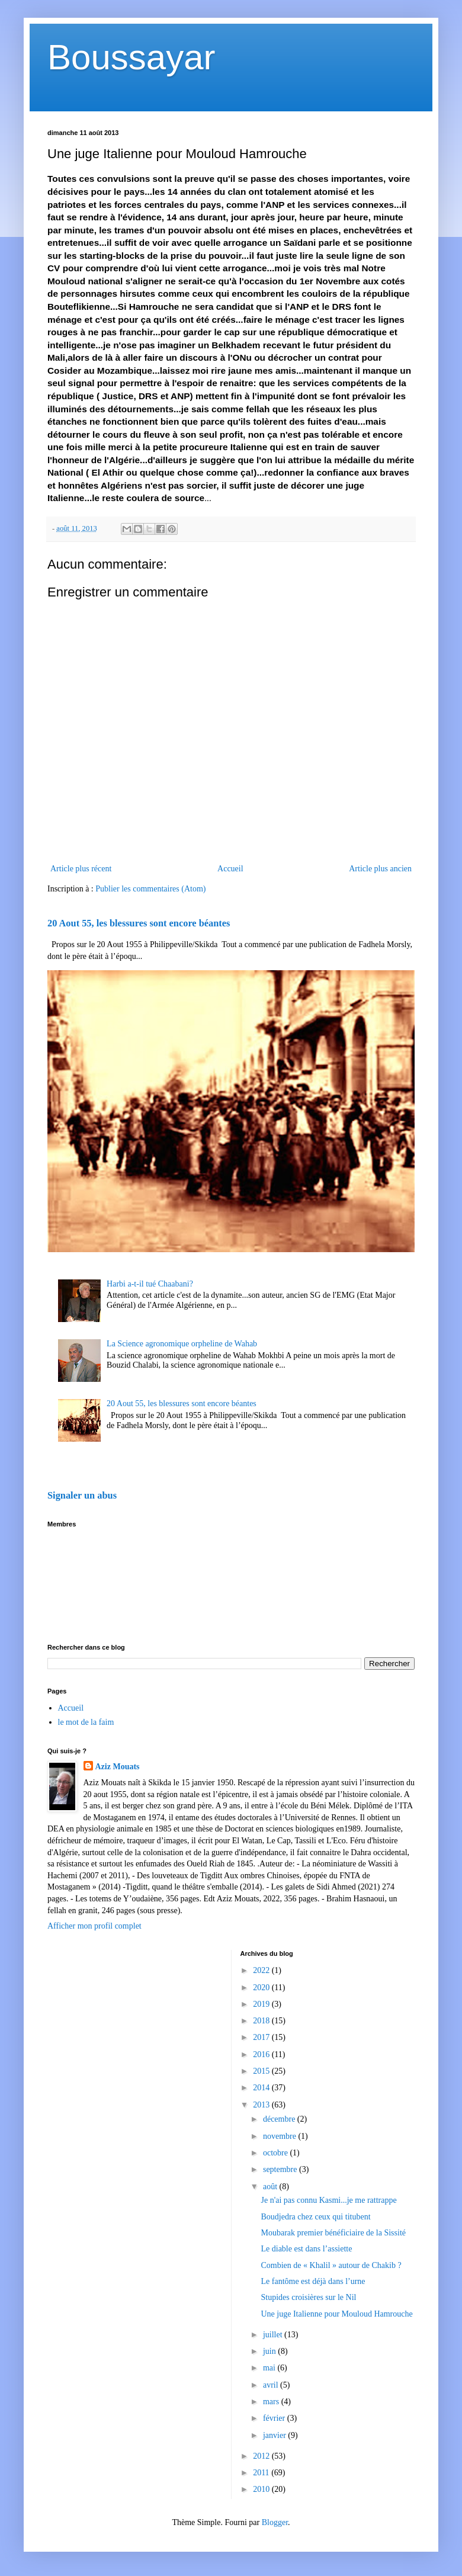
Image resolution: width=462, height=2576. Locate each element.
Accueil (230, 868)
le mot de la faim (86, 1722)
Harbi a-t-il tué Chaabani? (150, 1283)
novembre (280, 2136)
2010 (262, 2489)
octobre (276, 2152)
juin (270, 2351)
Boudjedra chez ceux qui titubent (315, 2216)
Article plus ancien (380, 868)
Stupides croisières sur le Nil (308, 2297)
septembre (281, 2169)
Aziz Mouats (117, 1766)
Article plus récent (80, 868)
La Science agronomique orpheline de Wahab (182, 1343)
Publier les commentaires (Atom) (150, 888)
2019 (262, 2004)
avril (271, 2385)
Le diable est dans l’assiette (306, 2248)
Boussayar (131, 57)
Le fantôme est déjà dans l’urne (313, 2281)
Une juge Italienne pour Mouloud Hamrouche (336, 2313)
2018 (262, 2020)
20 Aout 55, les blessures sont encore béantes (138, 923)
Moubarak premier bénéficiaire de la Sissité (333, 2232)
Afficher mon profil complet (94, 1925)
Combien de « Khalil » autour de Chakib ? (331, 2265)
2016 (262, 2054)
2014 (262, 2087)
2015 (262, 2071)
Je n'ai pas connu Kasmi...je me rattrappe (328, 2200)
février (275, 2418)
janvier (275, 2435)
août (271, 2186)
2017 (262, 2037)
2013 (262, 2104)
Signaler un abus (82, 1495)
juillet (273, 2334)
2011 (262, 2472)
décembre (280, 2119)
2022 (262, 1970)
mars (272, 2401)
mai (270, 2367)
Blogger (275, 2522)
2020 (262, 1987)
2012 (262, 2456)
